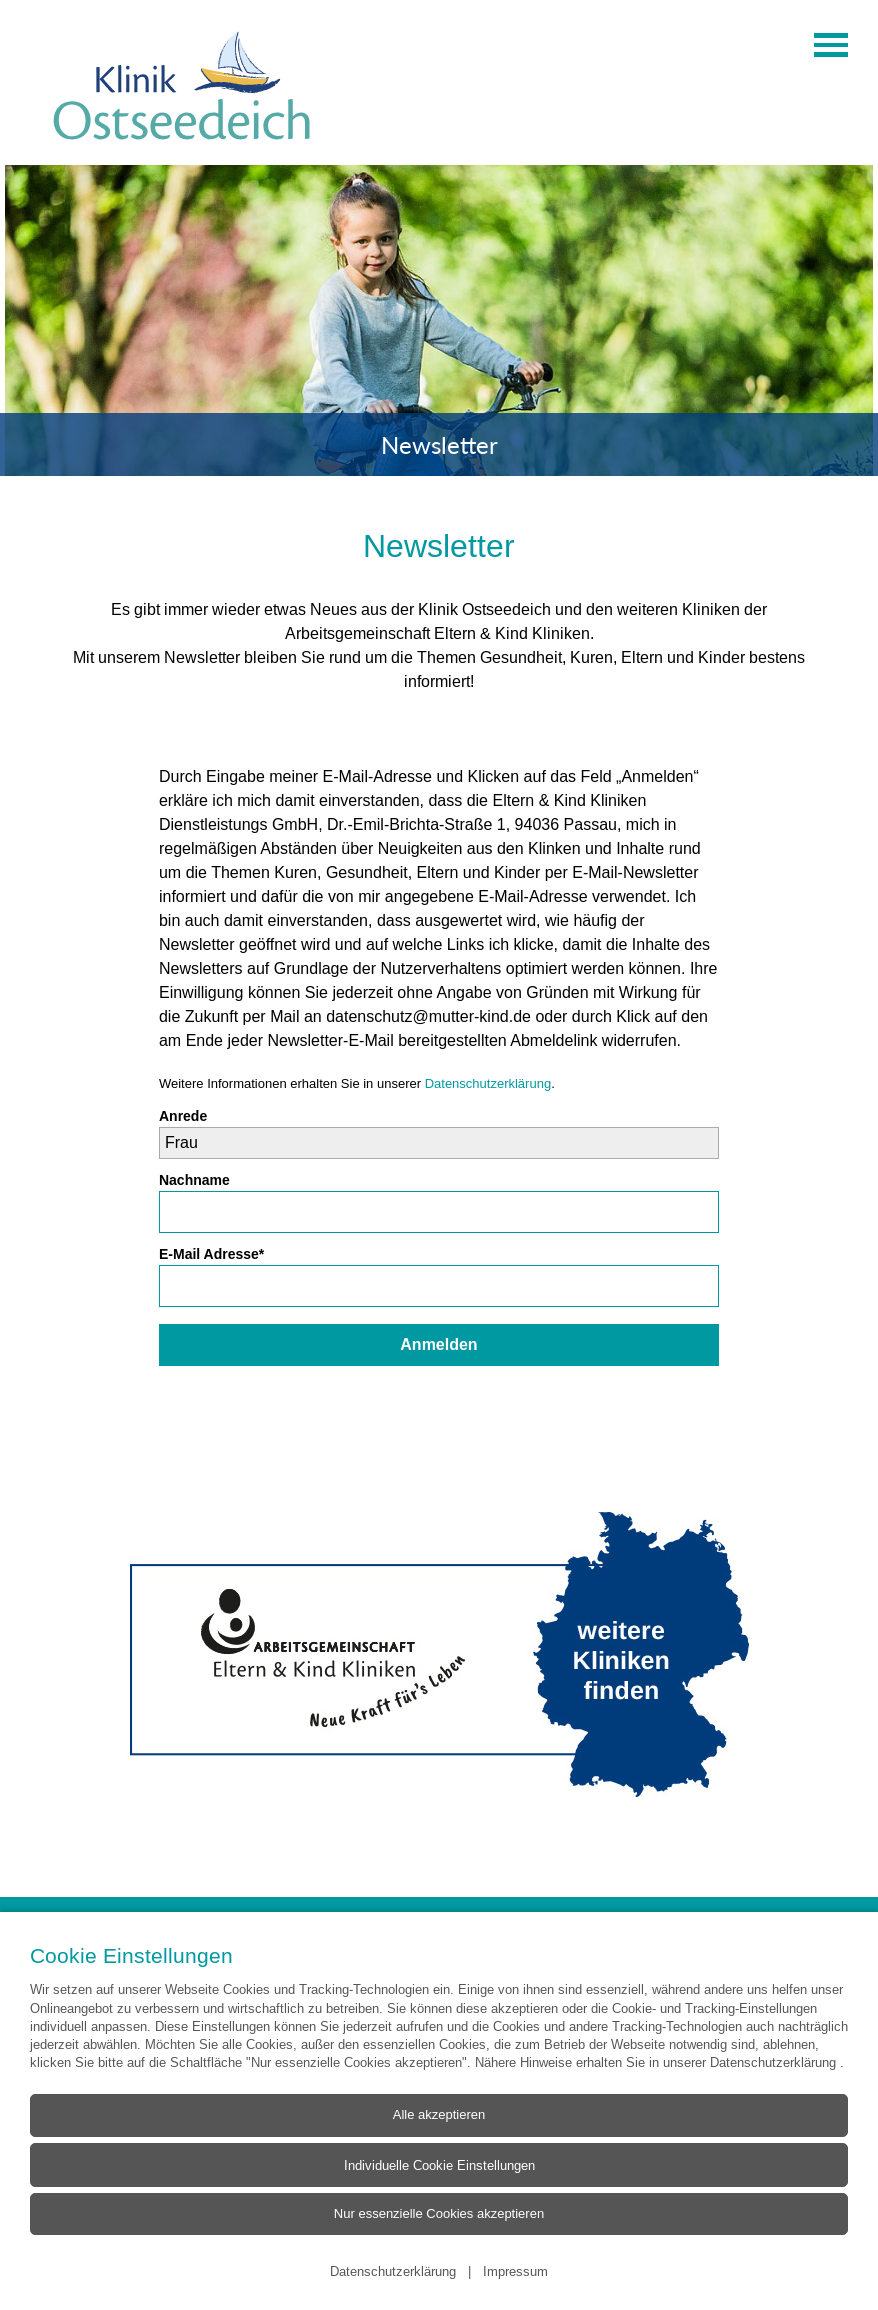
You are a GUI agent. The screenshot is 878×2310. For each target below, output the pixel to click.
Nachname (194, 1180)
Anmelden (438, 1344)
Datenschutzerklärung (488, 1083)
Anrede (183, 1116)
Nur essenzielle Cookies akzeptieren (439, 2213)
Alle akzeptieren (439, 2114)
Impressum (515, 2271)
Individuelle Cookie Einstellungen (439, 2164)
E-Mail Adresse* (211, 1254)
